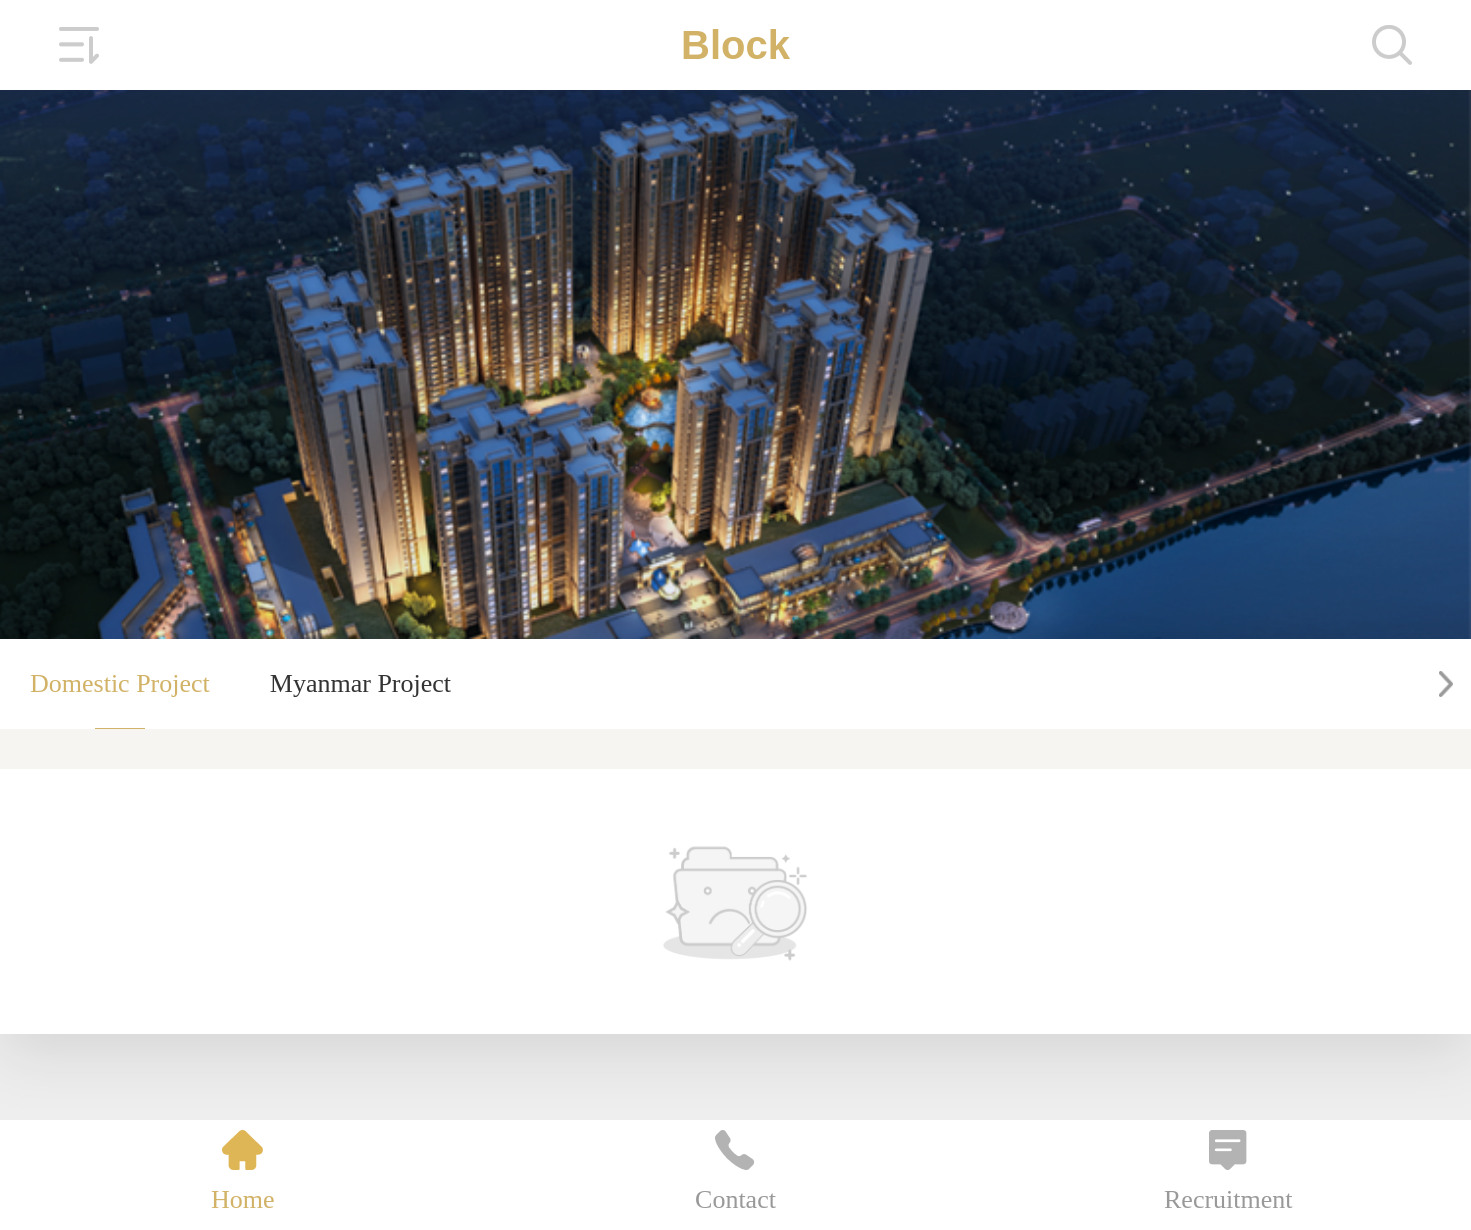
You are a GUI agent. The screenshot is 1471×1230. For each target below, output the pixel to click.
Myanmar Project (360, 683)
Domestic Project (120, 683)
